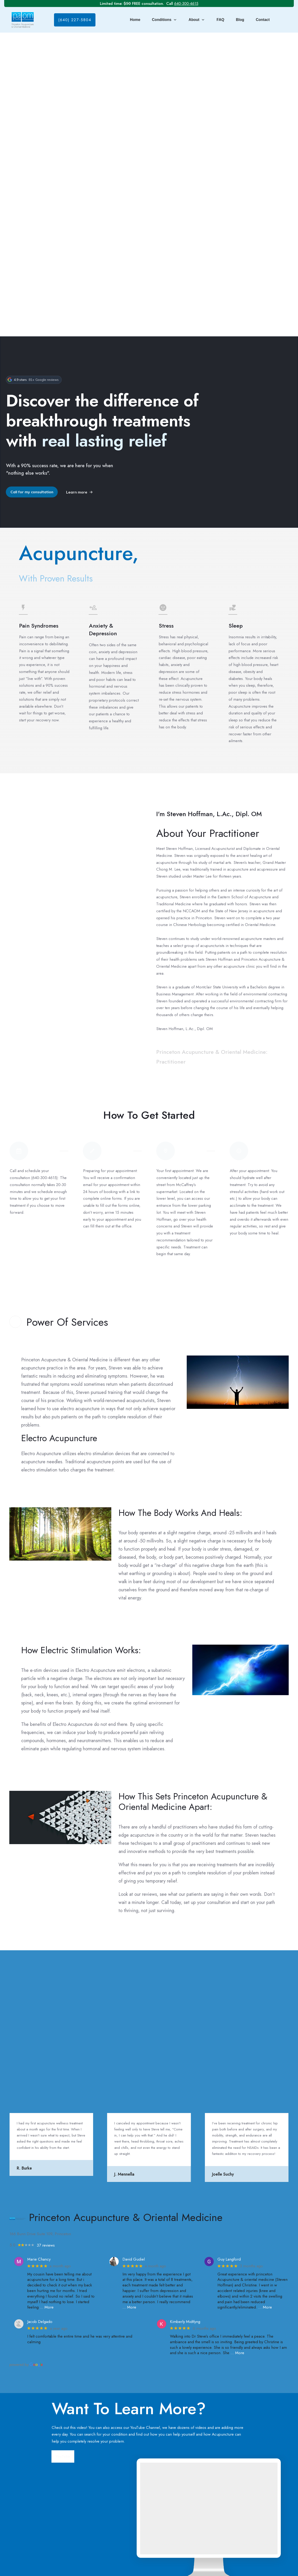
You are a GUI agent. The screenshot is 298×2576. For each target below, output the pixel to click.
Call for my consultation (32, 188)
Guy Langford (229, 1956)
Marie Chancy (39, 1956)
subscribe (256, 2495)
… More (47, 2004)
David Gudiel (133, 1956)
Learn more (80, 188)
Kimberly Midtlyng (185, 2018)
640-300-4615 (186, 3)
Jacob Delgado (39, 2018)
